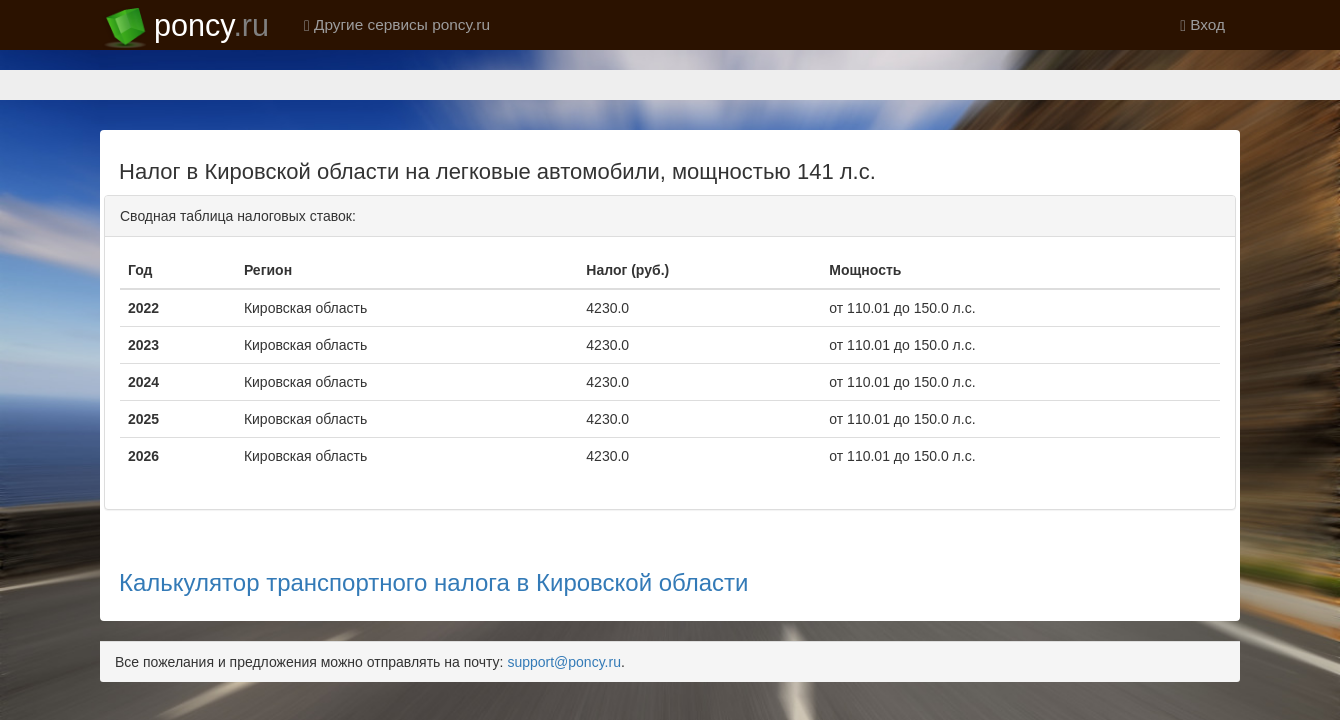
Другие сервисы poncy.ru (397, 24)
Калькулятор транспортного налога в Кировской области (434, 512)
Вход (1202, 24)
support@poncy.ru (564, 592)
